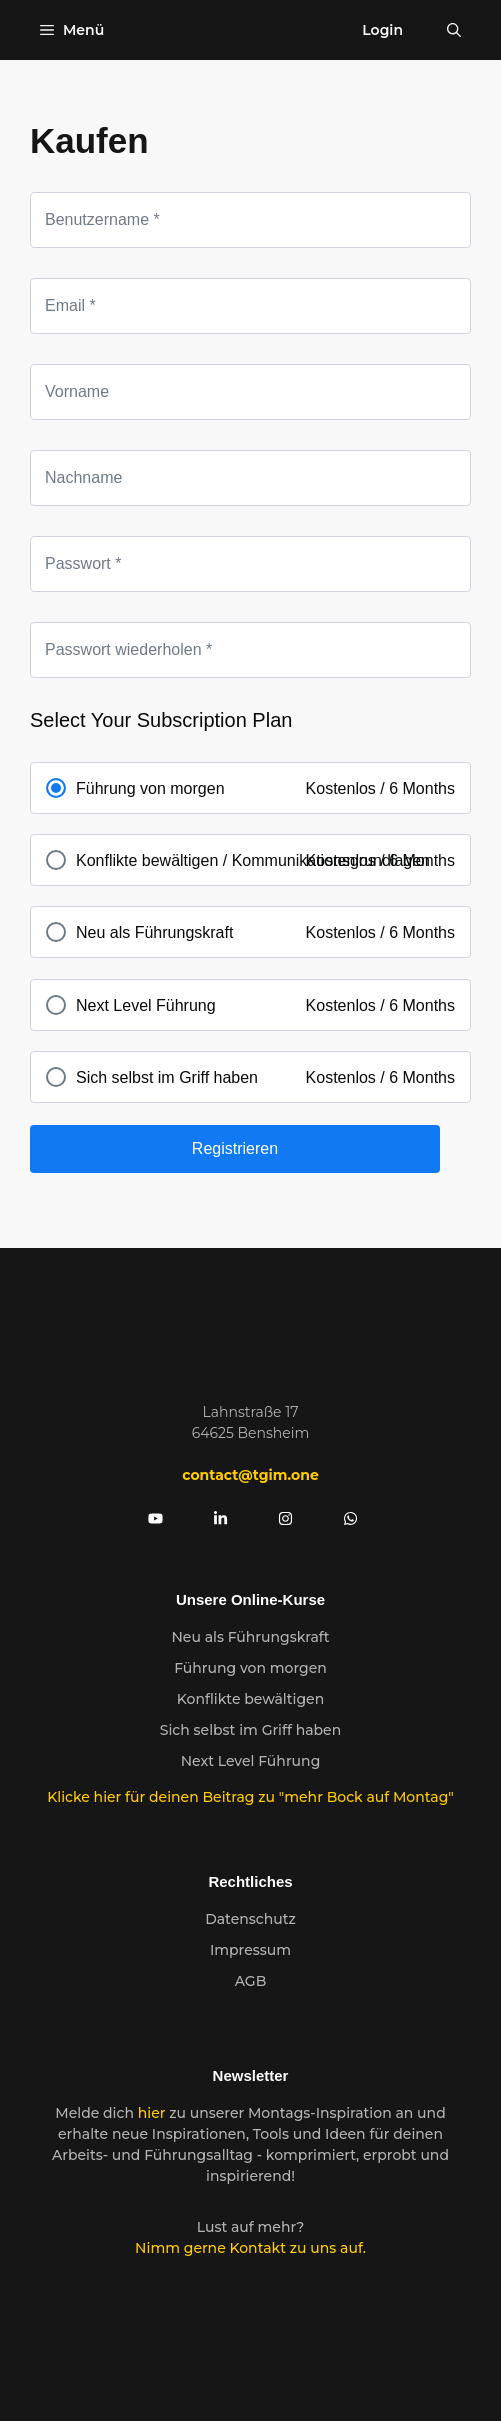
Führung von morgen (250, 1668)
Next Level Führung (251, 1761)
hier (154, 2113)
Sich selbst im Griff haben (250, 1730)
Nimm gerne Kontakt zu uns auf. (250, 2248)
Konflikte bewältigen (250, 1699)
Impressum (250, 1950)
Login (382, 30)
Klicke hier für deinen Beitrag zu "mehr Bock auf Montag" (250, 1797)
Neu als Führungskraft (250, 1637)
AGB (251, 1981)
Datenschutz (250, 1919)
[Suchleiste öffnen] (454, 30)
